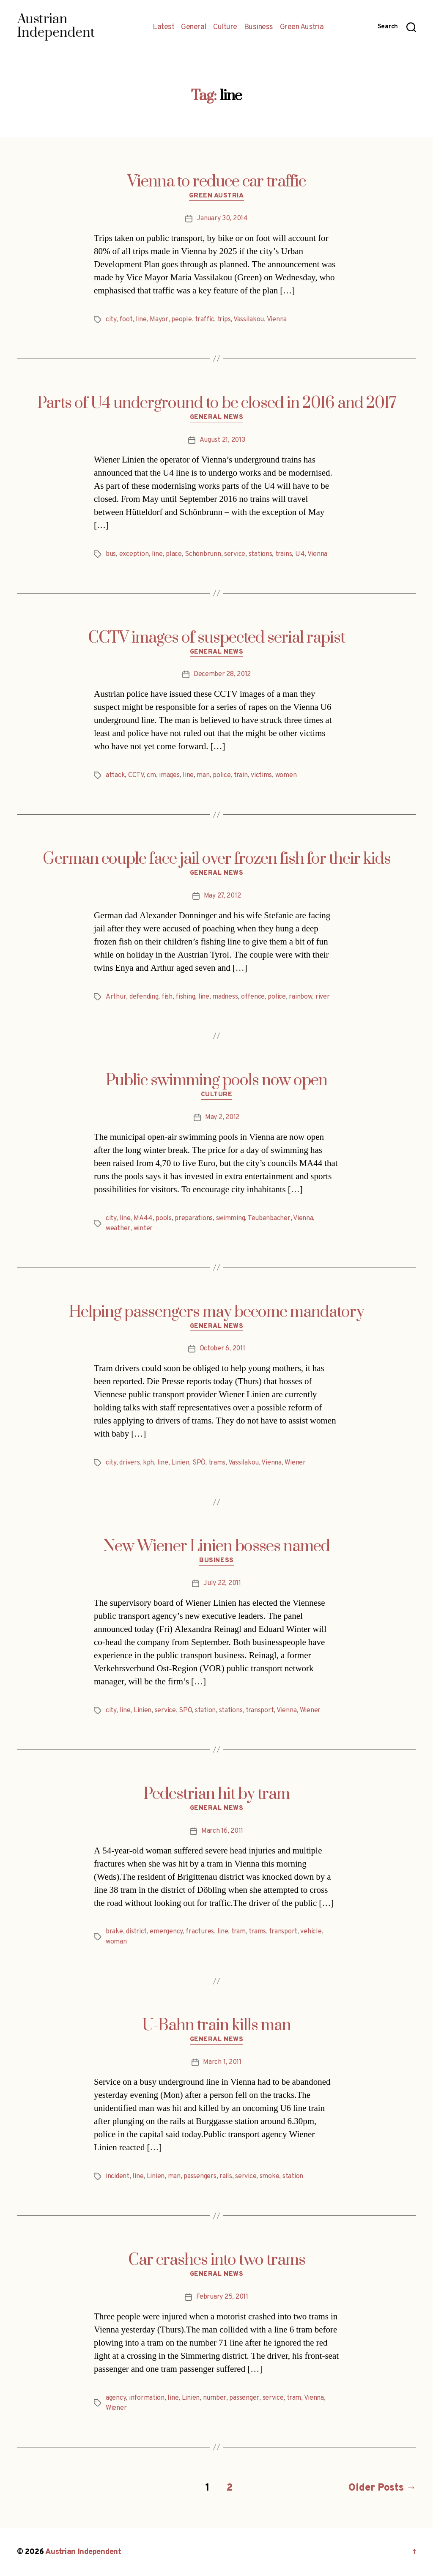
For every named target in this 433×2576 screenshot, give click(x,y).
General (193, 27)
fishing (185, 997)
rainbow (300, 997)
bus (111, 554)
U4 (299, 554)
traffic (204, 319)
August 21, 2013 (222, 440)
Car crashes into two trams (216, 2260)
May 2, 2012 (222, 1117)
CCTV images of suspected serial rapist (216, 638)
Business (258, 27)
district (136, 1931)
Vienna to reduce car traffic (216, 182)
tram (238, 1931)
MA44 (143, 1218)
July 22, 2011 (222, 1583)
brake (114, 1931)
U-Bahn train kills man (216, 2025)
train (241, 775)
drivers (129, 1463)
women (286, 775)
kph (148, 1463)
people (181, 319)
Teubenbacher (269, 1218)
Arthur (116, 997)
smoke (270, 2176)
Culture (225, 27)
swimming (230, 1218)
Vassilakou (248, 319)
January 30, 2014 (222, 218)
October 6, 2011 (222, 1348)
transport (260, 1710)
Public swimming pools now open (216, 1080)
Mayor (159, 319)
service (234, 554)
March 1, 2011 (222, 2062)
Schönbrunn (203, 554)
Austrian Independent (83, 2552)
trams (217, 1463)
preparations (194, 1218)
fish (167, 997)
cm (151, 775)
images (169, 775)
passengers (200, 2176)
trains (283, 554)
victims (261, 775)
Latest (163, 27)
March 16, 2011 (222, 1831)
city (111, 319)
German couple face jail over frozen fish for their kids (217, 859)
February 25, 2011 (222, 2297)
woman (116, 1942)
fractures (200, 1931)
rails (225, 2176)
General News (217, 418)
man (203, 775)
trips (224, 319)
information (146, 2398)
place (174, 554)
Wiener (295, 1463)
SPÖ (198, 1463)
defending (144, 997)
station (205, 1710)
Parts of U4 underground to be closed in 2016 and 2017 (216, 403)
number (214, 2398)
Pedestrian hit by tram (216, 1794)
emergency (166, 1931)
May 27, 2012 (222, 896)
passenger (244, 2398)
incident (117, 2176)
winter (143, 1228)
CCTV (136, 775)
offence (253, 997)
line (141, 319)
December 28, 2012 (222, 674)
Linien (180, 1463)
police (221, 775)
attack (115, 775)
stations (260, 554)
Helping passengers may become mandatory (216, 1312)
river (322, 997)
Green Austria (302, 27)
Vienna (277, 319)
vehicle (310, 1931)
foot (125, 319)
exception (134, 554)
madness (225, 997)
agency (116, 2398)
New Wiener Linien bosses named (216, 1546)
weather (118, 1228)
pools (164, 1218)
